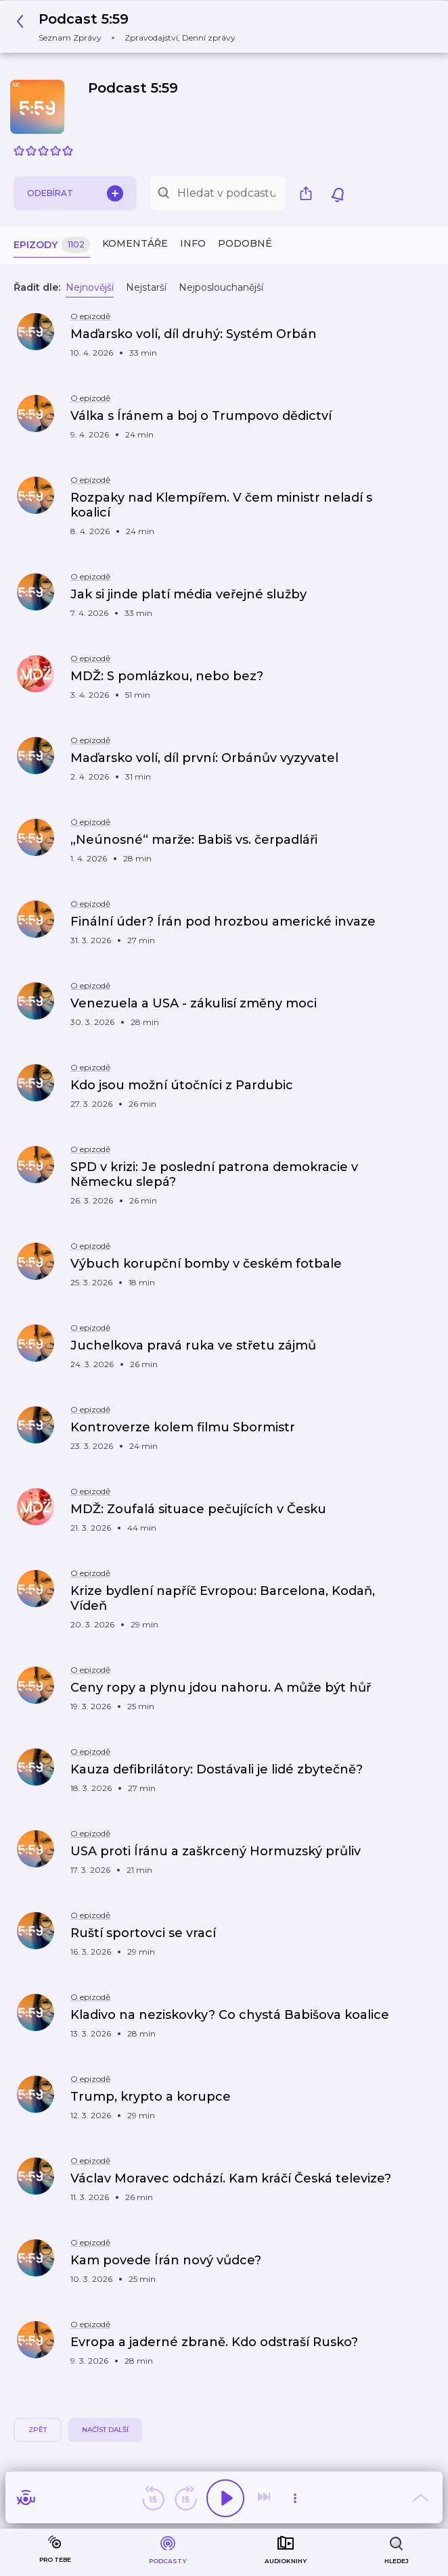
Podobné (245, 243)
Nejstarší (146, 287)
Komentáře (135, 243)
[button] (129, 27)
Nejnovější (90, 287)
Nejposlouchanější (221, 287)
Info (193, 243)
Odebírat (75, 193)
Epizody (52, 245)
